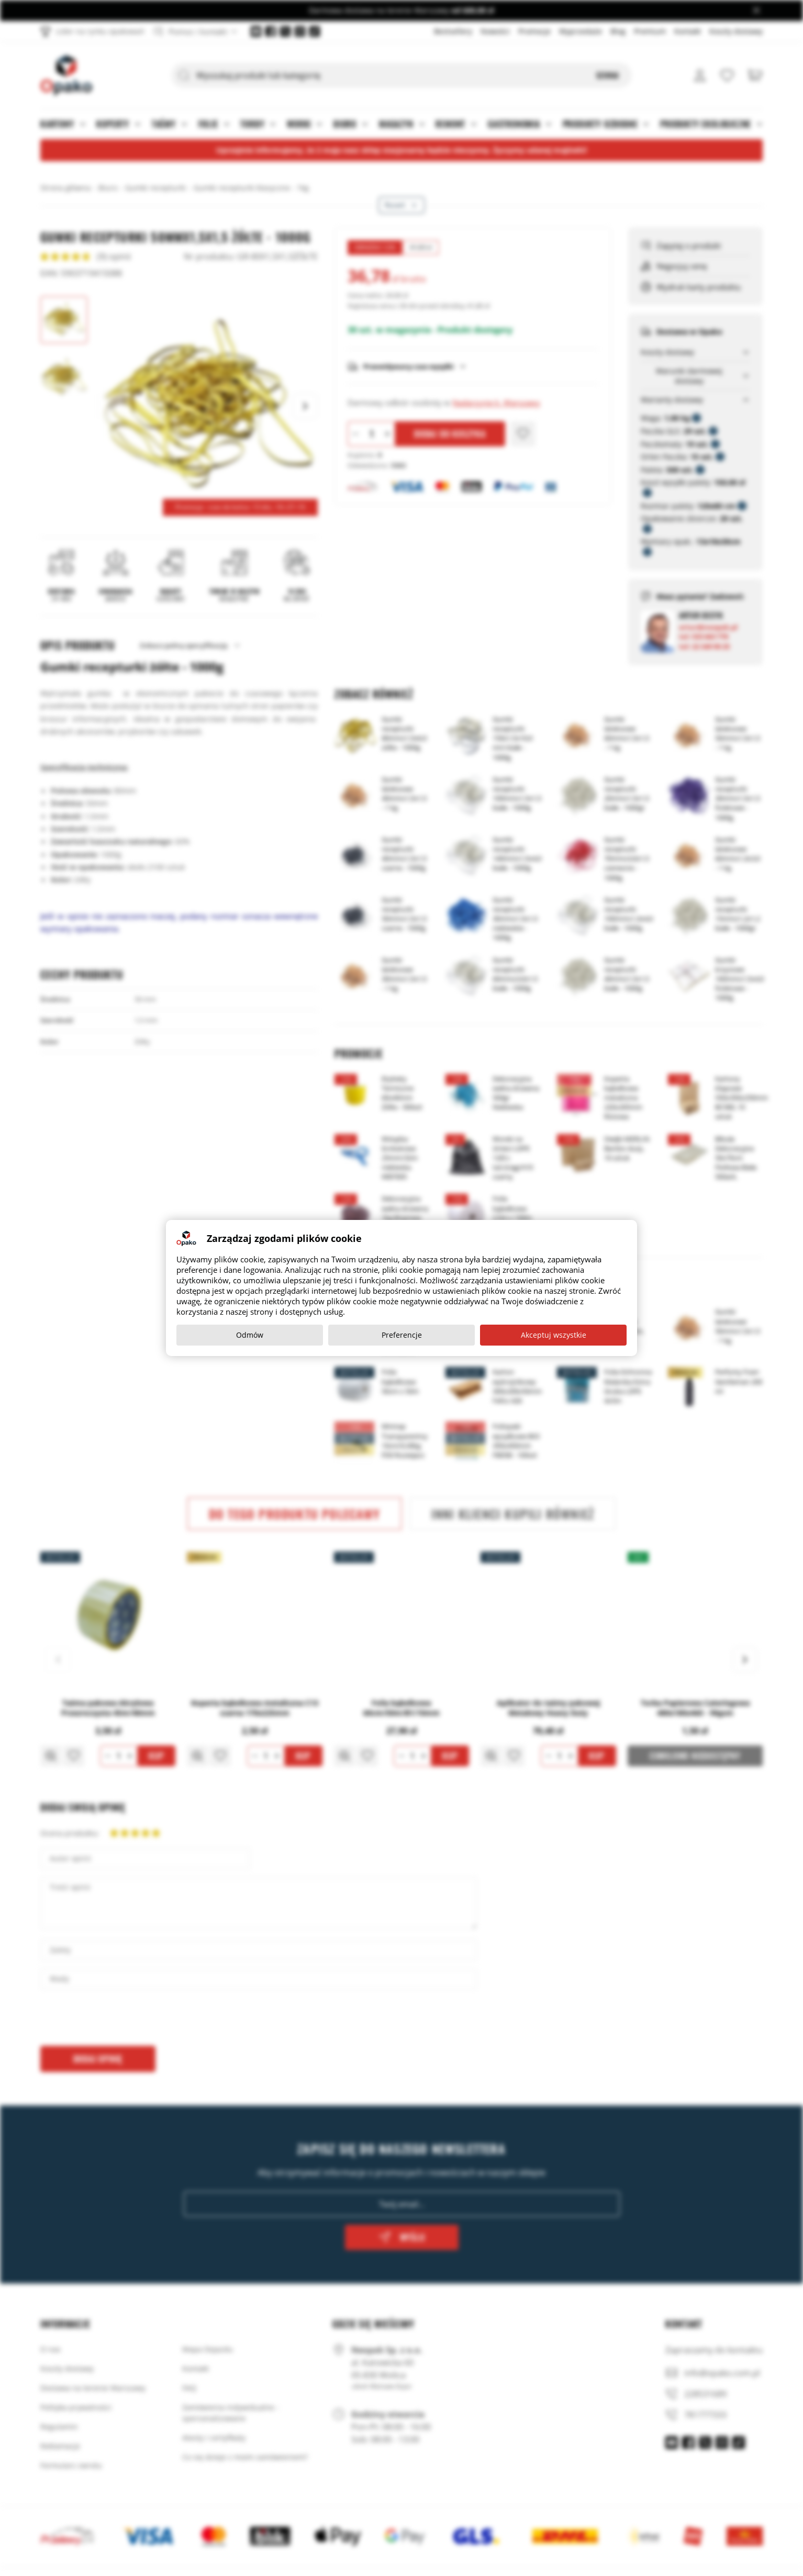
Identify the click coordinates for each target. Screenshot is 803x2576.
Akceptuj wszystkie (553, 1335)
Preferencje (402, 1335)
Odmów (249, 1335)
